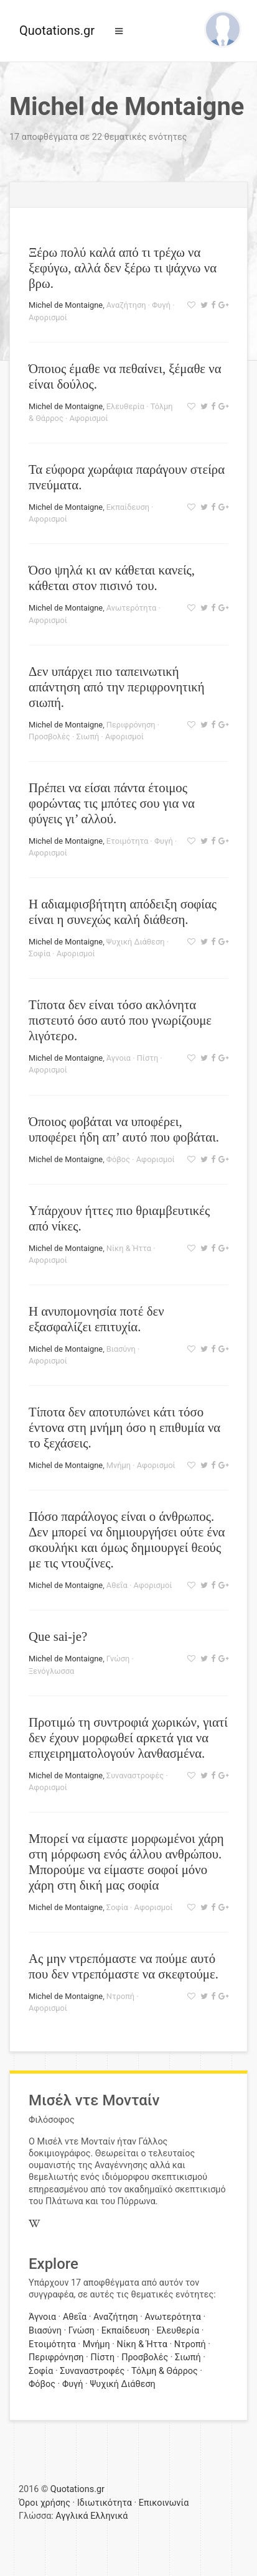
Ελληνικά (109, 2516)
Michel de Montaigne (66, 305)
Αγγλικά (71, 2516)
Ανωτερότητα (131, 607)
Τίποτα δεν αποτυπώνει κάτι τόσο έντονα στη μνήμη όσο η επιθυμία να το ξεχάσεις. (124, 1427)
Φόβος (118, 1159)
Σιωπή (87, 736)
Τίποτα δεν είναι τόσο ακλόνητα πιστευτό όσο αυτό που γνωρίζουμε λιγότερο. (120, 1020)
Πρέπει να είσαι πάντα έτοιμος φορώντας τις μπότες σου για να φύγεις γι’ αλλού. (112, 803)
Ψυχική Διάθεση (135, 941)
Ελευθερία (125, 406)
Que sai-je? (58, 1636)
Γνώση (117, 1658)
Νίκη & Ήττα (128, 1248)
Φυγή (161, 305)
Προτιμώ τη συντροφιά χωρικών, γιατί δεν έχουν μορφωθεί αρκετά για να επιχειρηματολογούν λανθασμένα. (128, 1737)
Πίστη (148, 1058)
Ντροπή (120, 1996)
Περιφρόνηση (131, 724)
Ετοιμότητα (127, 841)
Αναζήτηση (126, 305)
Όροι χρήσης (44, 2503)
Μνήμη (118, 1465)
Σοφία (39, 953)
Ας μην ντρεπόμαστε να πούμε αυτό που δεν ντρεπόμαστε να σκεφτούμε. (123, 1966)
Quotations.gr (57, 30)
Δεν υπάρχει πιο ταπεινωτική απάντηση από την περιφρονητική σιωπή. (117, 686)
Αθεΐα (117, 1585)
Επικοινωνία (164, 2503)
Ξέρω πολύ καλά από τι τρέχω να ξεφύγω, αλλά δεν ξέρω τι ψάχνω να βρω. (123, 267)
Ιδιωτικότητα (104, 2503)
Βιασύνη (121, 1349)
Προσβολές (49, 736)
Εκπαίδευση (127, 507)
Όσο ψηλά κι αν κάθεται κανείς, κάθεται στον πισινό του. (112, 578)
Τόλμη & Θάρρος (164, 2371)
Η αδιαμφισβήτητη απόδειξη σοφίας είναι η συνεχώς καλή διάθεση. (123, 911)
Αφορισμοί (48, 317)
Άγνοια (118, 1058)
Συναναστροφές (135, 1775)
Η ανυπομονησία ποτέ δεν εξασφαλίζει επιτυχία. (96, 1319)
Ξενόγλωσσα (51, 1671)
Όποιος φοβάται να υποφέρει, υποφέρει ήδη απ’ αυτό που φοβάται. (124, 1129)
